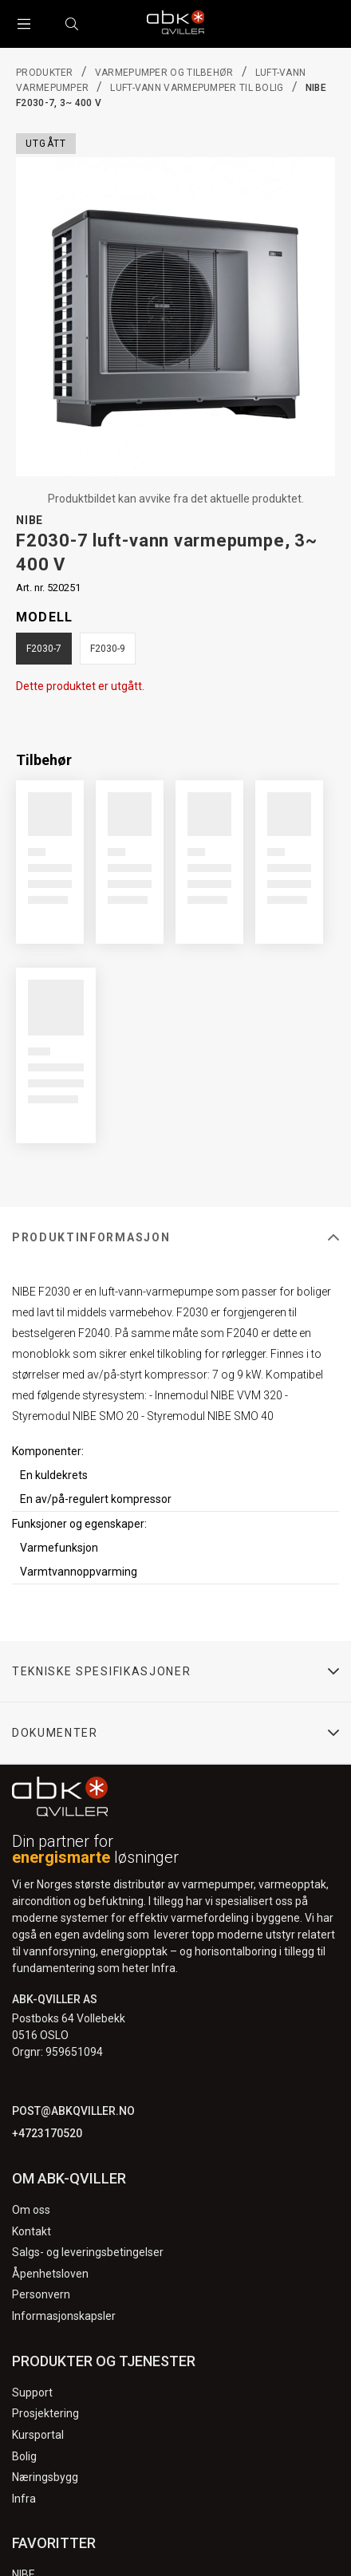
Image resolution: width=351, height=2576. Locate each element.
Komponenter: (48, 1451)
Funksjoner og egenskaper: (79, 1523)
